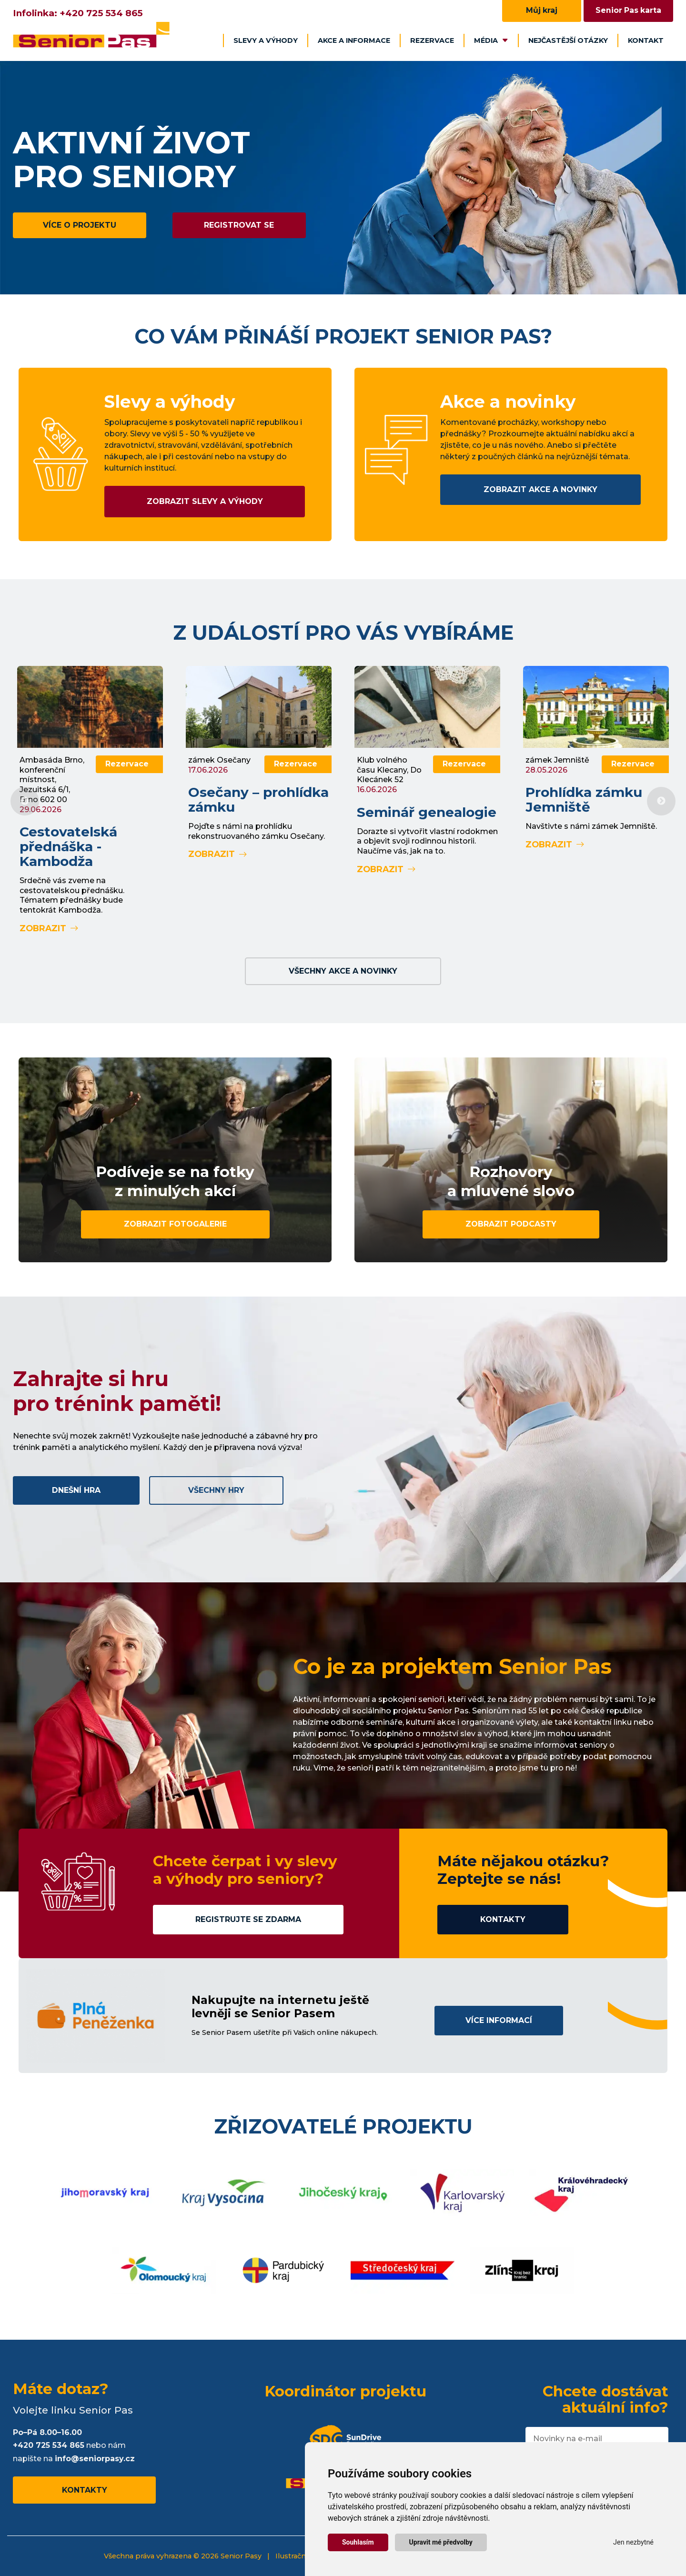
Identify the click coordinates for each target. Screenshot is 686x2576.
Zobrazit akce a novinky (540, 489)
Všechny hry (216, 1490)
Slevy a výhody (265, 40)
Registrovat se (239, 225)
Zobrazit (49, 928)
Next (661, 801)
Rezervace (432, 40)
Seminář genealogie (426, 812)
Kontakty (502, 1919)
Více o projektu (79, 225)
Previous (24, 801)
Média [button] (491, 40)
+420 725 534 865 (101, 13)
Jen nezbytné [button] (633, 2542)
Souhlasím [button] (358, 2542)
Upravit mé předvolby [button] (441, 2542)
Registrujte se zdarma (248, 1919)
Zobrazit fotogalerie (175, 1223)
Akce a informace (354, 40)
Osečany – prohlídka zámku (258, 799)
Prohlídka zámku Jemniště (583, 799)
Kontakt (646, 40)
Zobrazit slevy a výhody (205, 501)
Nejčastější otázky (568, 40)
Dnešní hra (76, 1490)
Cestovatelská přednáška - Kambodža (68, 846)
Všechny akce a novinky (343, 971)
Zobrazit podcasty (510, 1223)
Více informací (498, 2020)
